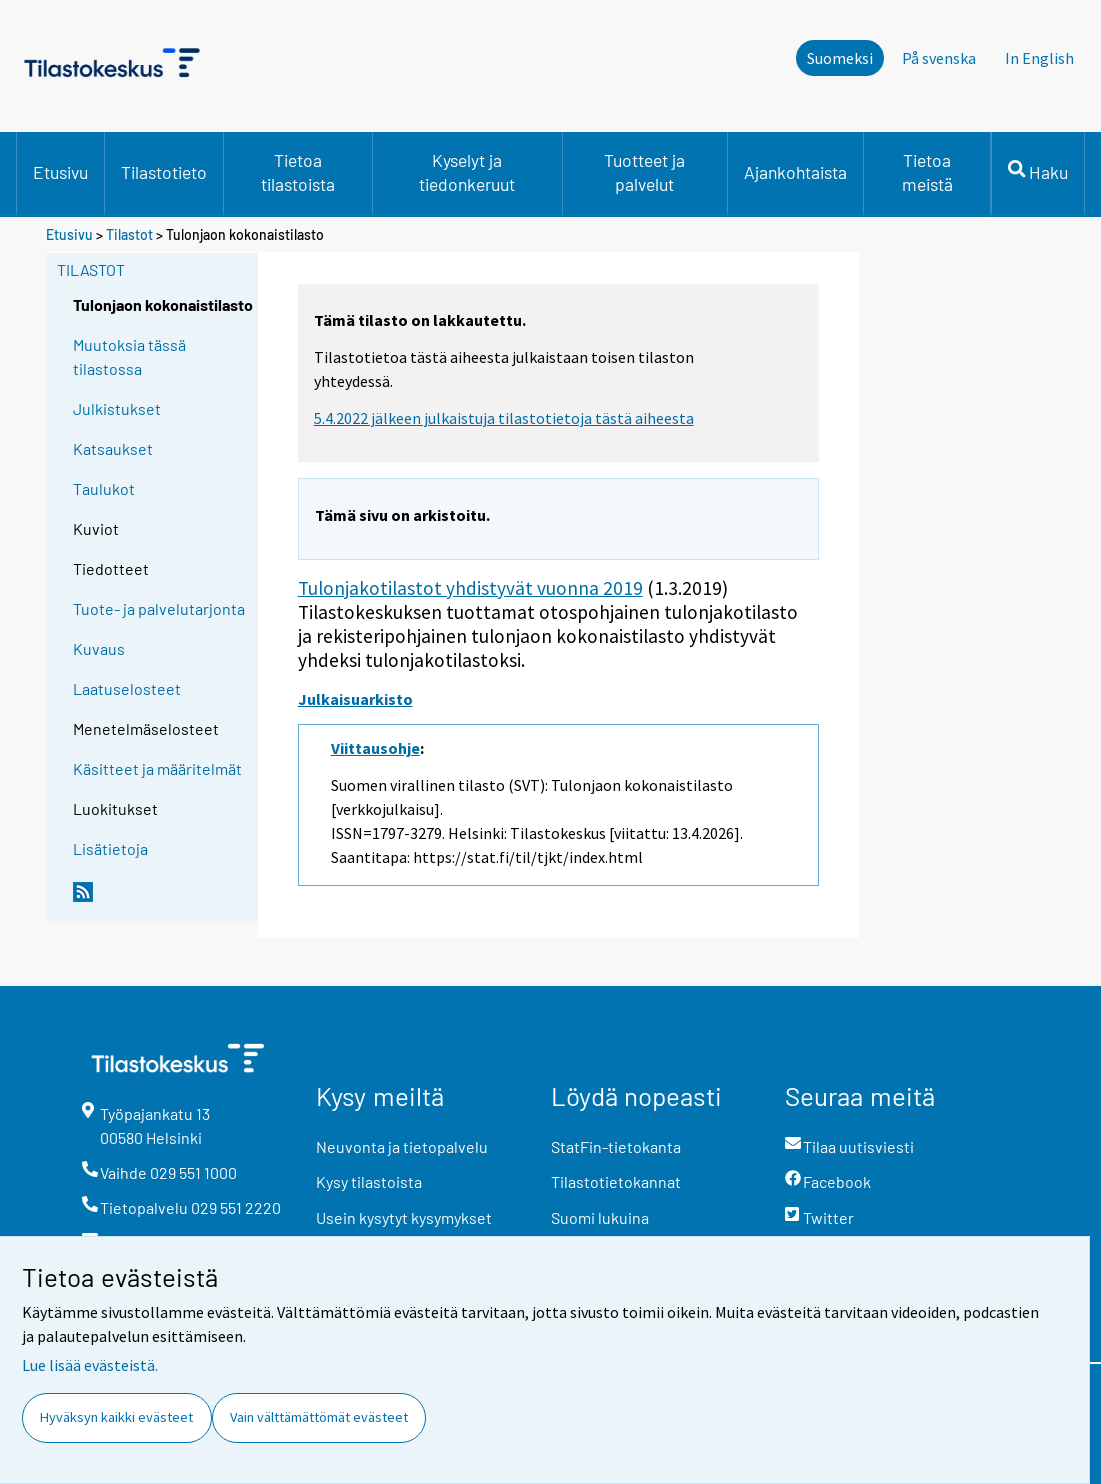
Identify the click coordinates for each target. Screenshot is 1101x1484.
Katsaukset (113, 448)
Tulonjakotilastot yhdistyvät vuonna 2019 (470, 588)
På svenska (939, 58)
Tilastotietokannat (616, 1181)
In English (1039, 58)
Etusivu (60, 172)
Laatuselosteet (127, 688)
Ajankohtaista (795, 172)
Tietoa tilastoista (298, 172)
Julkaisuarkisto (355, 699)
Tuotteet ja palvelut (644, 172)
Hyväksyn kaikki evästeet (116, 1417)
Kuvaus (99, 648)
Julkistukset (117, 408)
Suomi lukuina (600, 1217)
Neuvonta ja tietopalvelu (402, 1146)
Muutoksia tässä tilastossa (129, 356)
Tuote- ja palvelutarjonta (159, 608)
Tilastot (129, 234)
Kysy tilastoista (369, 1181)
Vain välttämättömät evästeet (319, 1417)
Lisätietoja (110, 848)
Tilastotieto (164, 172)
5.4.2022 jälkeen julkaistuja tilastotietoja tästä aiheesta (504, 418)
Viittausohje (375, 748)
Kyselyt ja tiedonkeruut (467, 172)
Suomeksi (840, 58)
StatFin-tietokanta (616, 1146)
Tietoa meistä (927, 172)
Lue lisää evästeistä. (90, 1365)
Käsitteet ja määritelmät (157, 768)
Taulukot (104, 488)
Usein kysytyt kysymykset (404, 1217)
